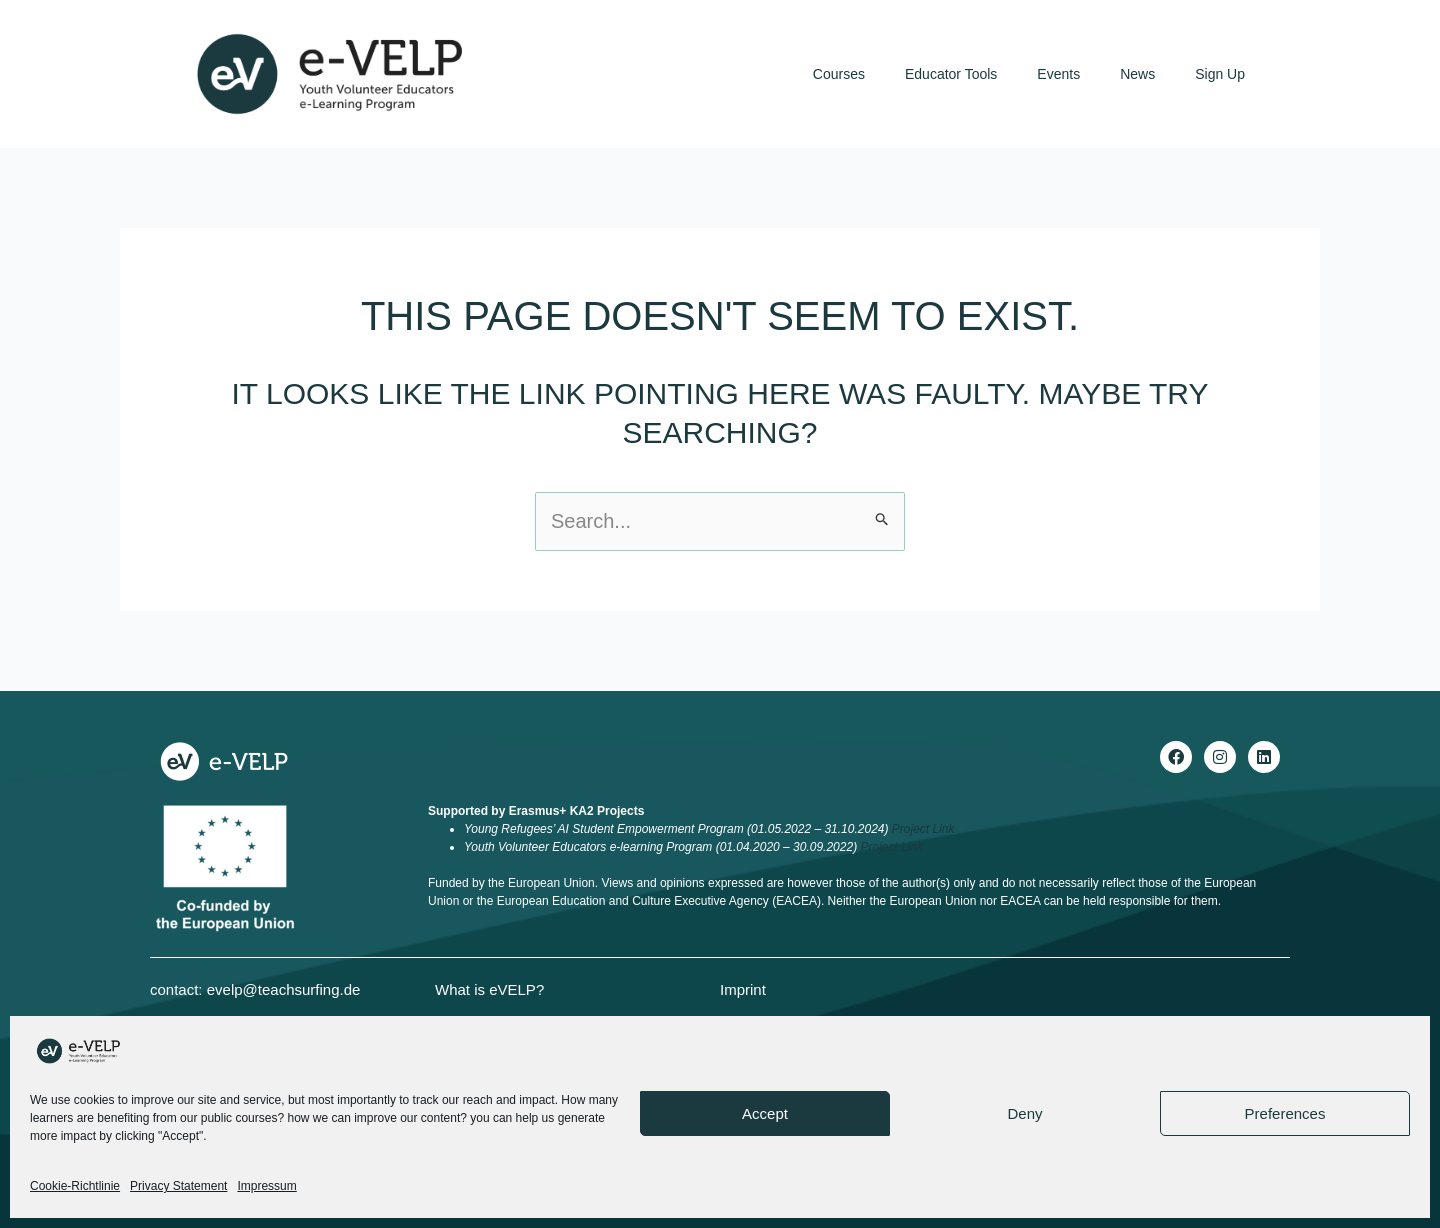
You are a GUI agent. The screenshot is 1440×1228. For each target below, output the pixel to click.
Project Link (923, 829)
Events (1058, 74)
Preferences (1285, 1113)
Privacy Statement (178, 1186)
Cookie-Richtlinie (75, 1186)
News (1137, 74)
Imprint (743, 989)
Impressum (266, 1186)
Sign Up (1220, 74)
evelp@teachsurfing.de (284, 989)
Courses (839, 74)
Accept (765, 1113)
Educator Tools (951, 74)
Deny (1024, 1113)
